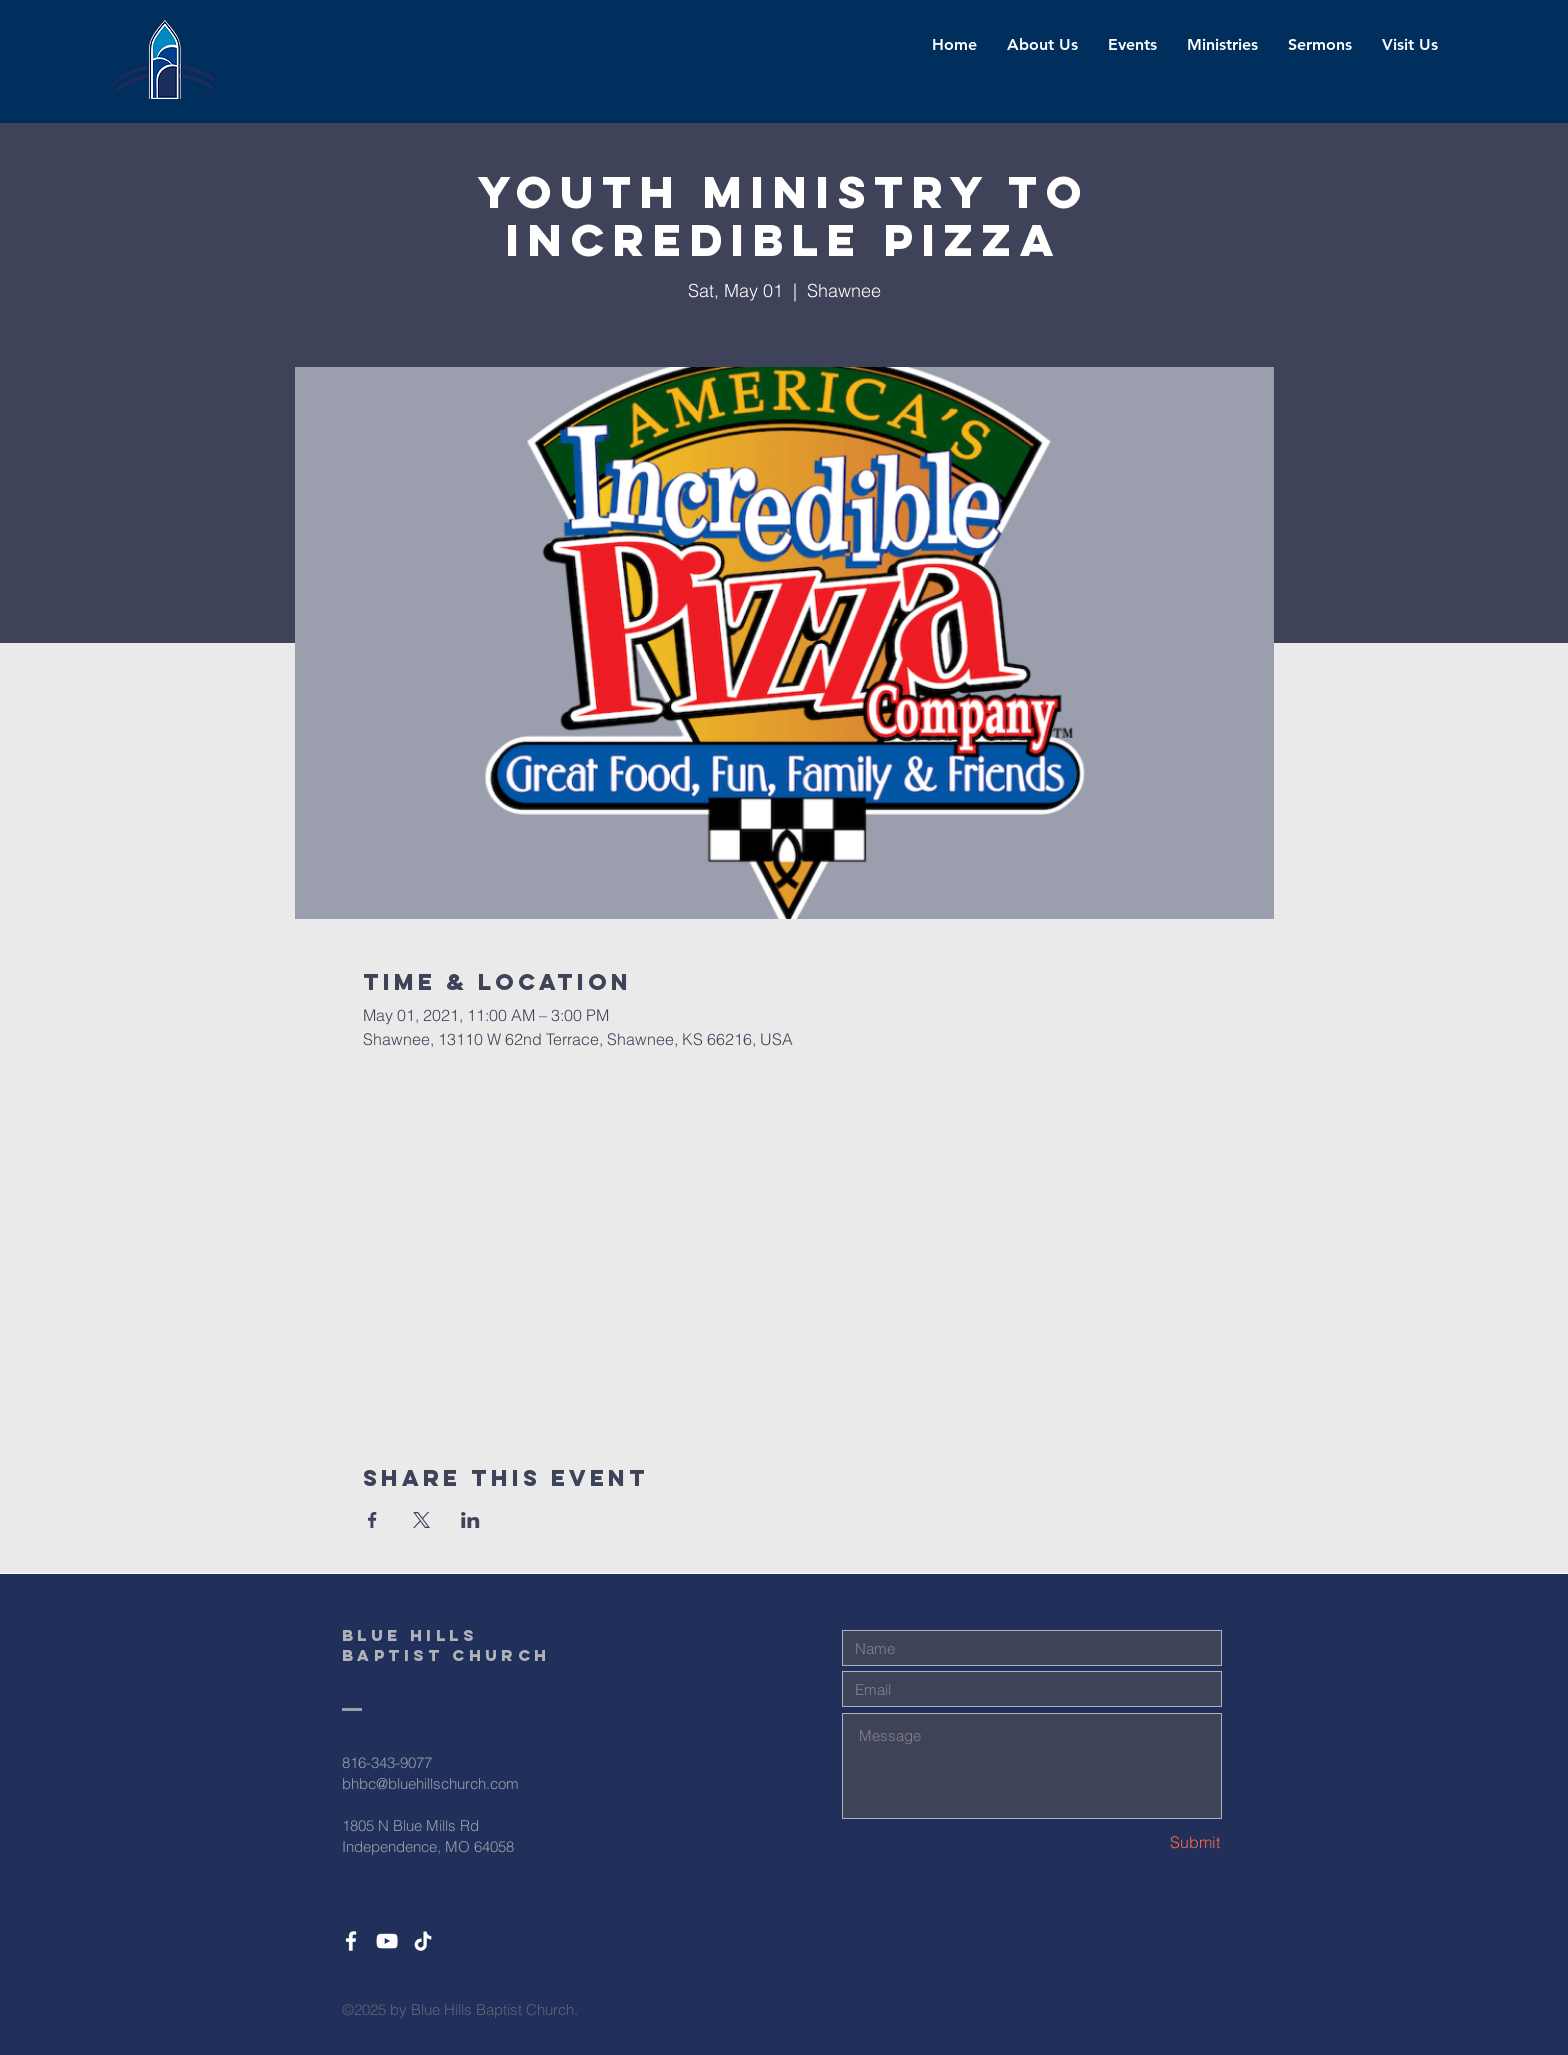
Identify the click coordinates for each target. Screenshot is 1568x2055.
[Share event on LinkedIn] (470, 1520)
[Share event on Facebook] (372, 1520)
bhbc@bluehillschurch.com (430, 1783)
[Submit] (1149, 1842)
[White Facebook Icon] (351, 1941)
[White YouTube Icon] (387, 1941)
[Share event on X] (421, 1520)
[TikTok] (423, 1941)
